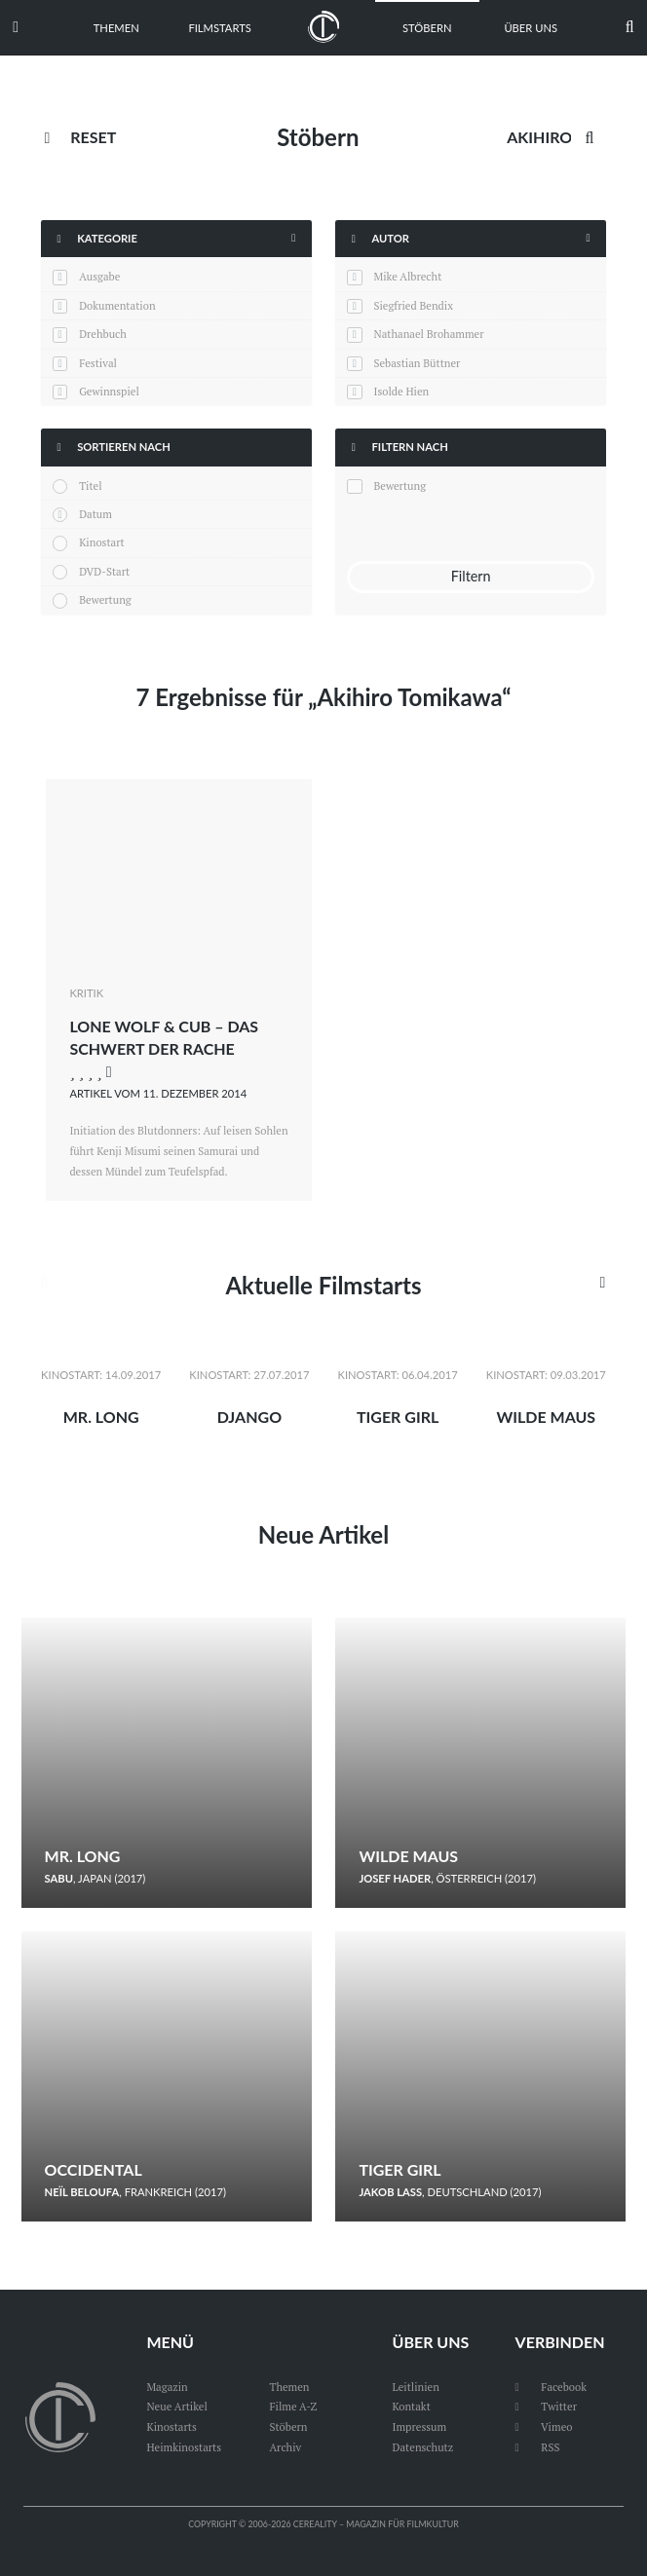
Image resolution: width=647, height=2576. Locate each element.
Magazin (166, 2386)
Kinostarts (171, 2426)
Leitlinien (416, 2386)
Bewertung (105, 599)
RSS (537, 2447)
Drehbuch (103, 333)
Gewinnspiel (109, 391)
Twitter (546, 2406)
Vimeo (544, 2426)
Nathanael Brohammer (428, 333)
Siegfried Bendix (412, 305)
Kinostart (102, 542)
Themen (116, 27)
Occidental (93, 2169)
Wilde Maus (545, 1416)
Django (249, 1416)
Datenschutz (423, 2447)
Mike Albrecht (407, 276)
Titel (90, 485)
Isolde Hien (401, 391)
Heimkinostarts (183, 2447)
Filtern (471, 576)
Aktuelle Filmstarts (323, 1285)
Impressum (420, 2426)
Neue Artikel (323, 1534)
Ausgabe (99, 276)
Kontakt (412, 2406)
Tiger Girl (397, 1416)
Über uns (530, 27)
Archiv (285, 2447)
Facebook (551, 2386)
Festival (98, 362)
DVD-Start (104, 571)
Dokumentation (117, 305)
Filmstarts (219, 27)
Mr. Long (101, 1416)
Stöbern (427, 27)
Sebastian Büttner (416, 362)
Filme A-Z (293, 2406)
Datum (95, 513)
